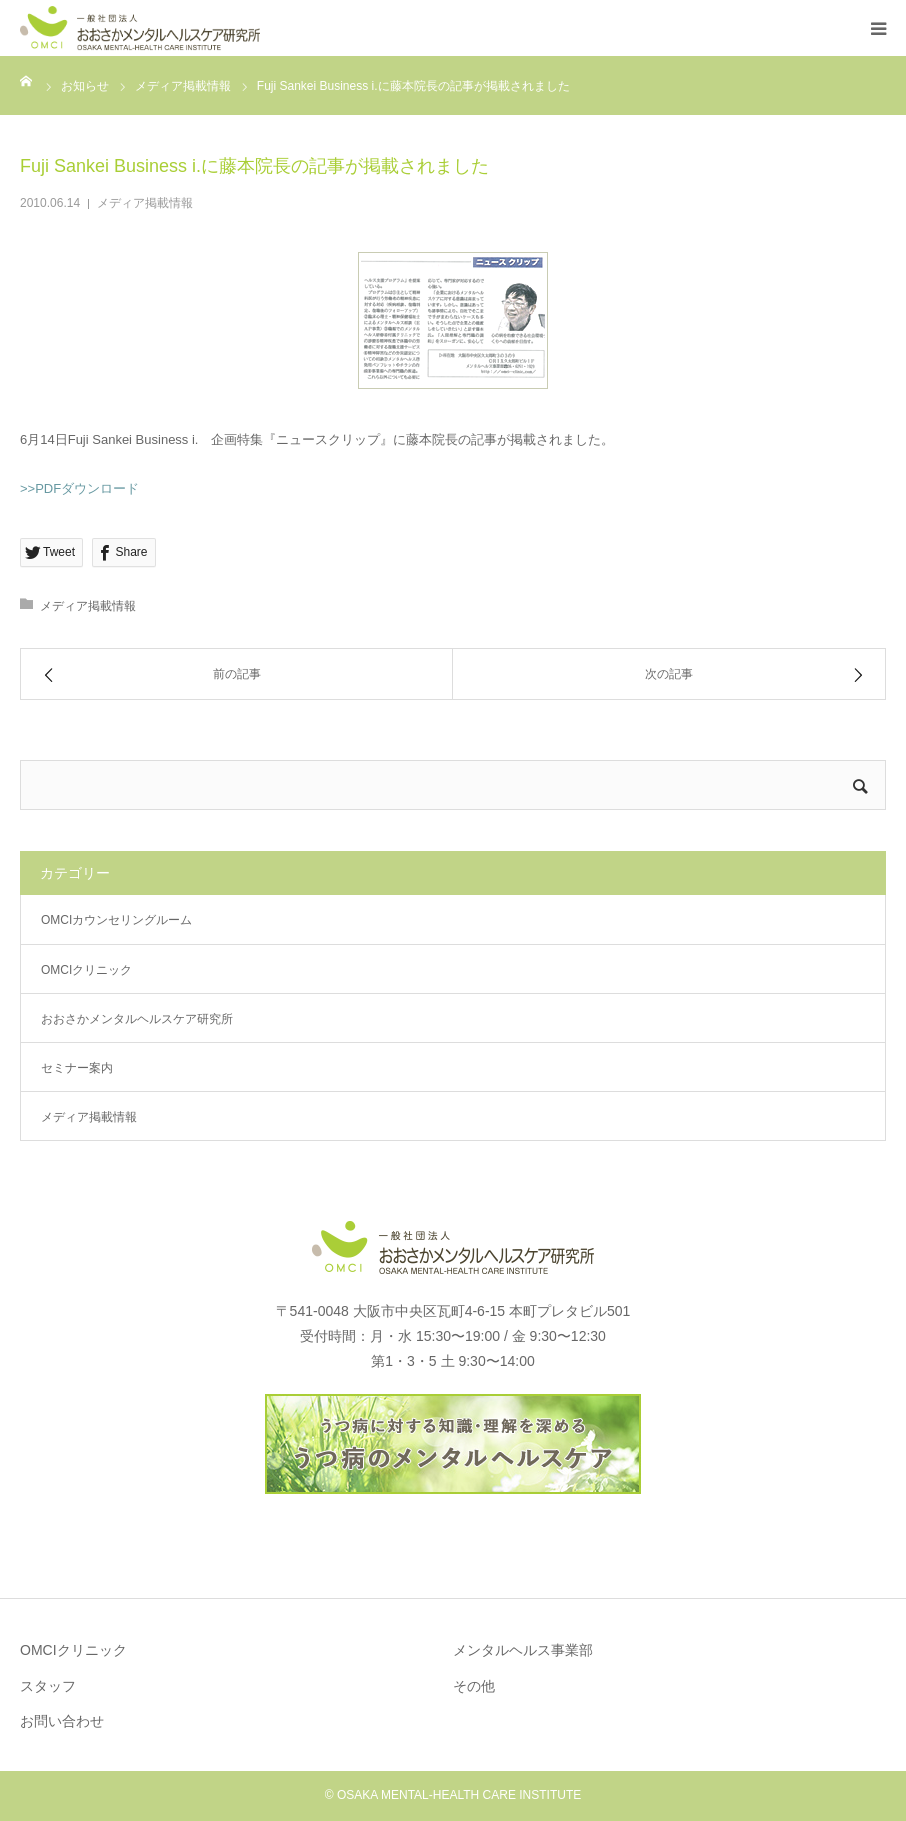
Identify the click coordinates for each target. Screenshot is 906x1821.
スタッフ (48, 1686)
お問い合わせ (62, 1721)
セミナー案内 (77, 1068)
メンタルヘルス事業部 (523, 1650)
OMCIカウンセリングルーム (116, 920)
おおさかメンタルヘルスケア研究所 (137, 1019)
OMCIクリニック (86, 970)
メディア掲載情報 (145, 203)
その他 (474, 1686)
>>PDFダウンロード (79, 488)
